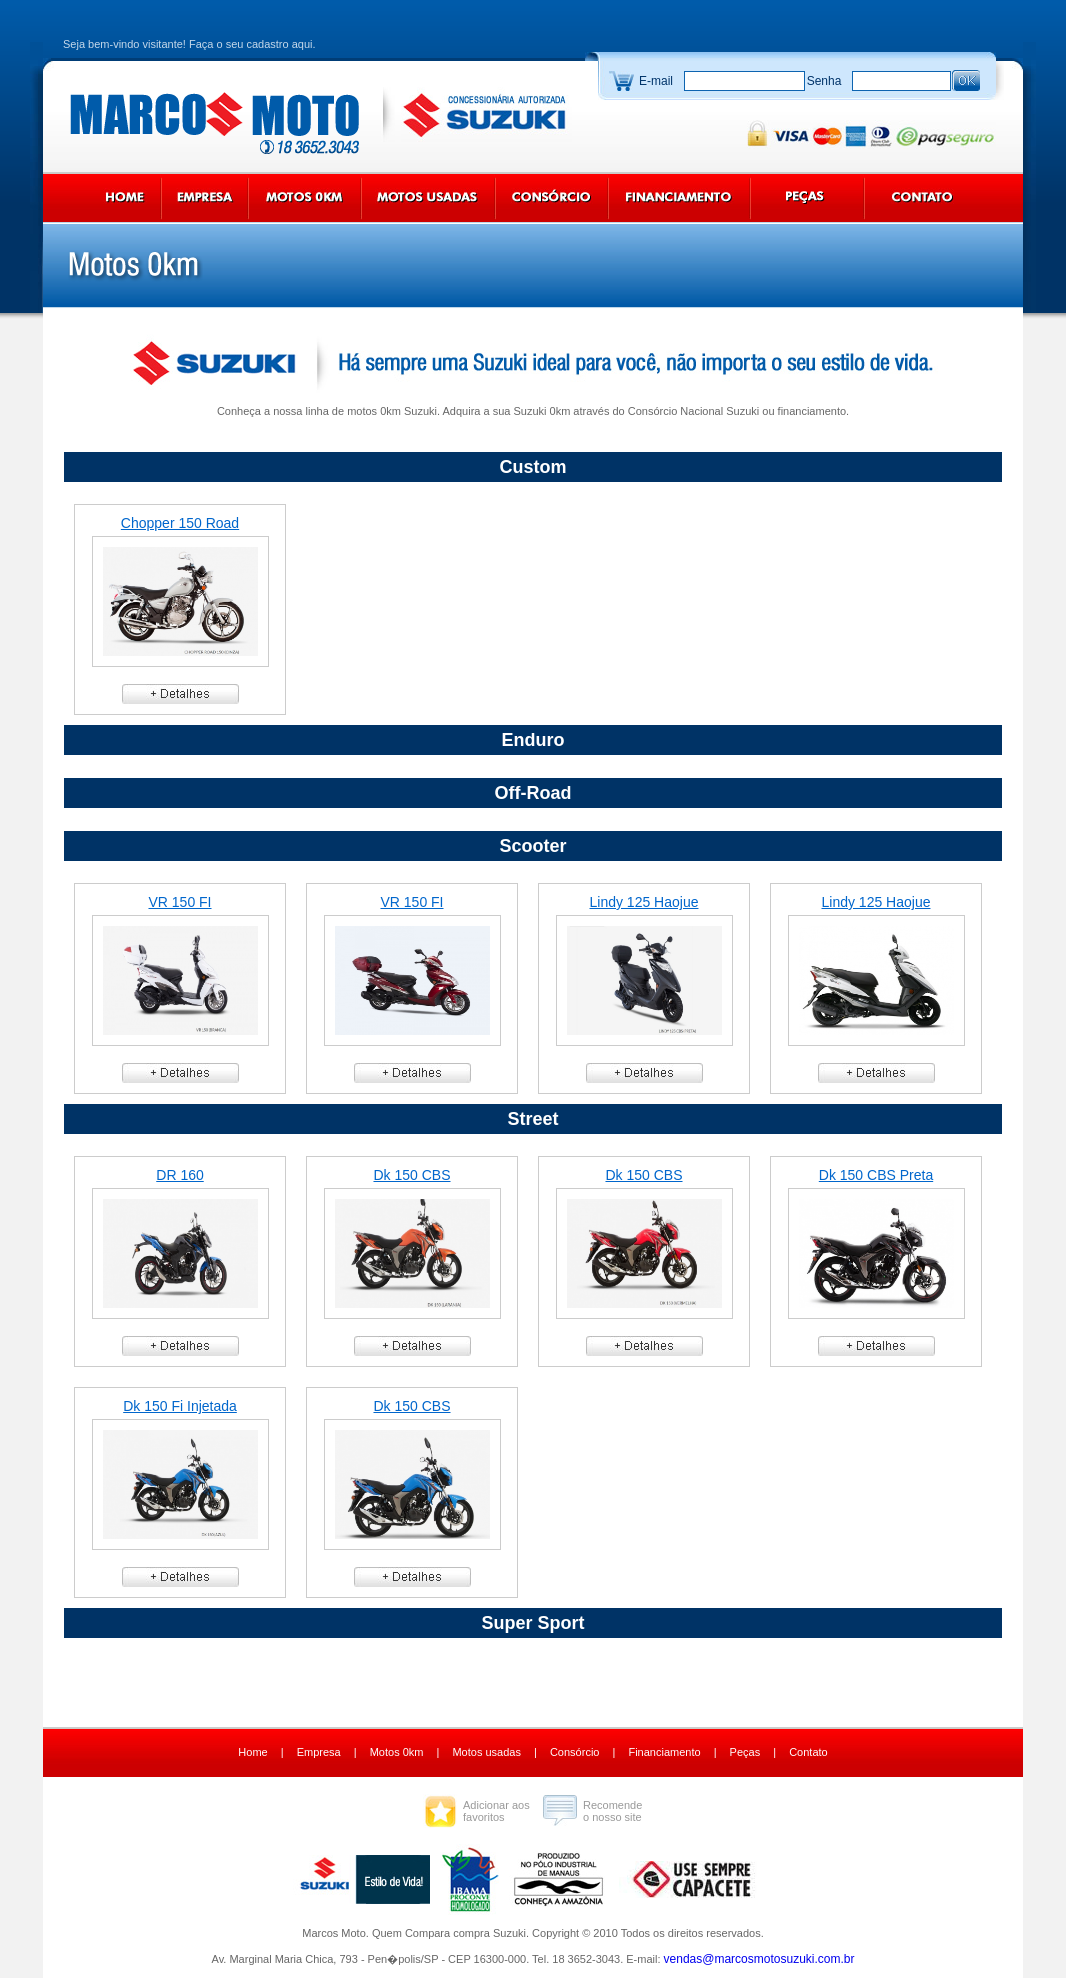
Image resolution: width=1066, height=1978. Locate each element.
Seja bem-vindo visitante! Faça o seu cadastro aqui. (189, 44)
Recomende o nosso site (612, 1811)
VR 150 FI (179, 902)
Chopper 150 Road (180, 523)
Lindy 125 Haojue (644, 902)
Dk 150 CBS (411, 1175)
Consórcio (575, 1752)
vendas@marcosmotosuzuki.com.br (759, 1959)
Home (252, 1752)
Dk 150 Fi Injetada (180, 1406)
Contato (808, 1752)
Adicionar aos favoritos (496, 1811)
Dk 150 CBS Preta (876, 1175)
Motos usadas (486, 1752)
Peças (745, 1752)
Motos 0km (397, 1752)
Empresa (319, 1752)
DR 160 (179, 1175)
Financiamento (664, 1752)
